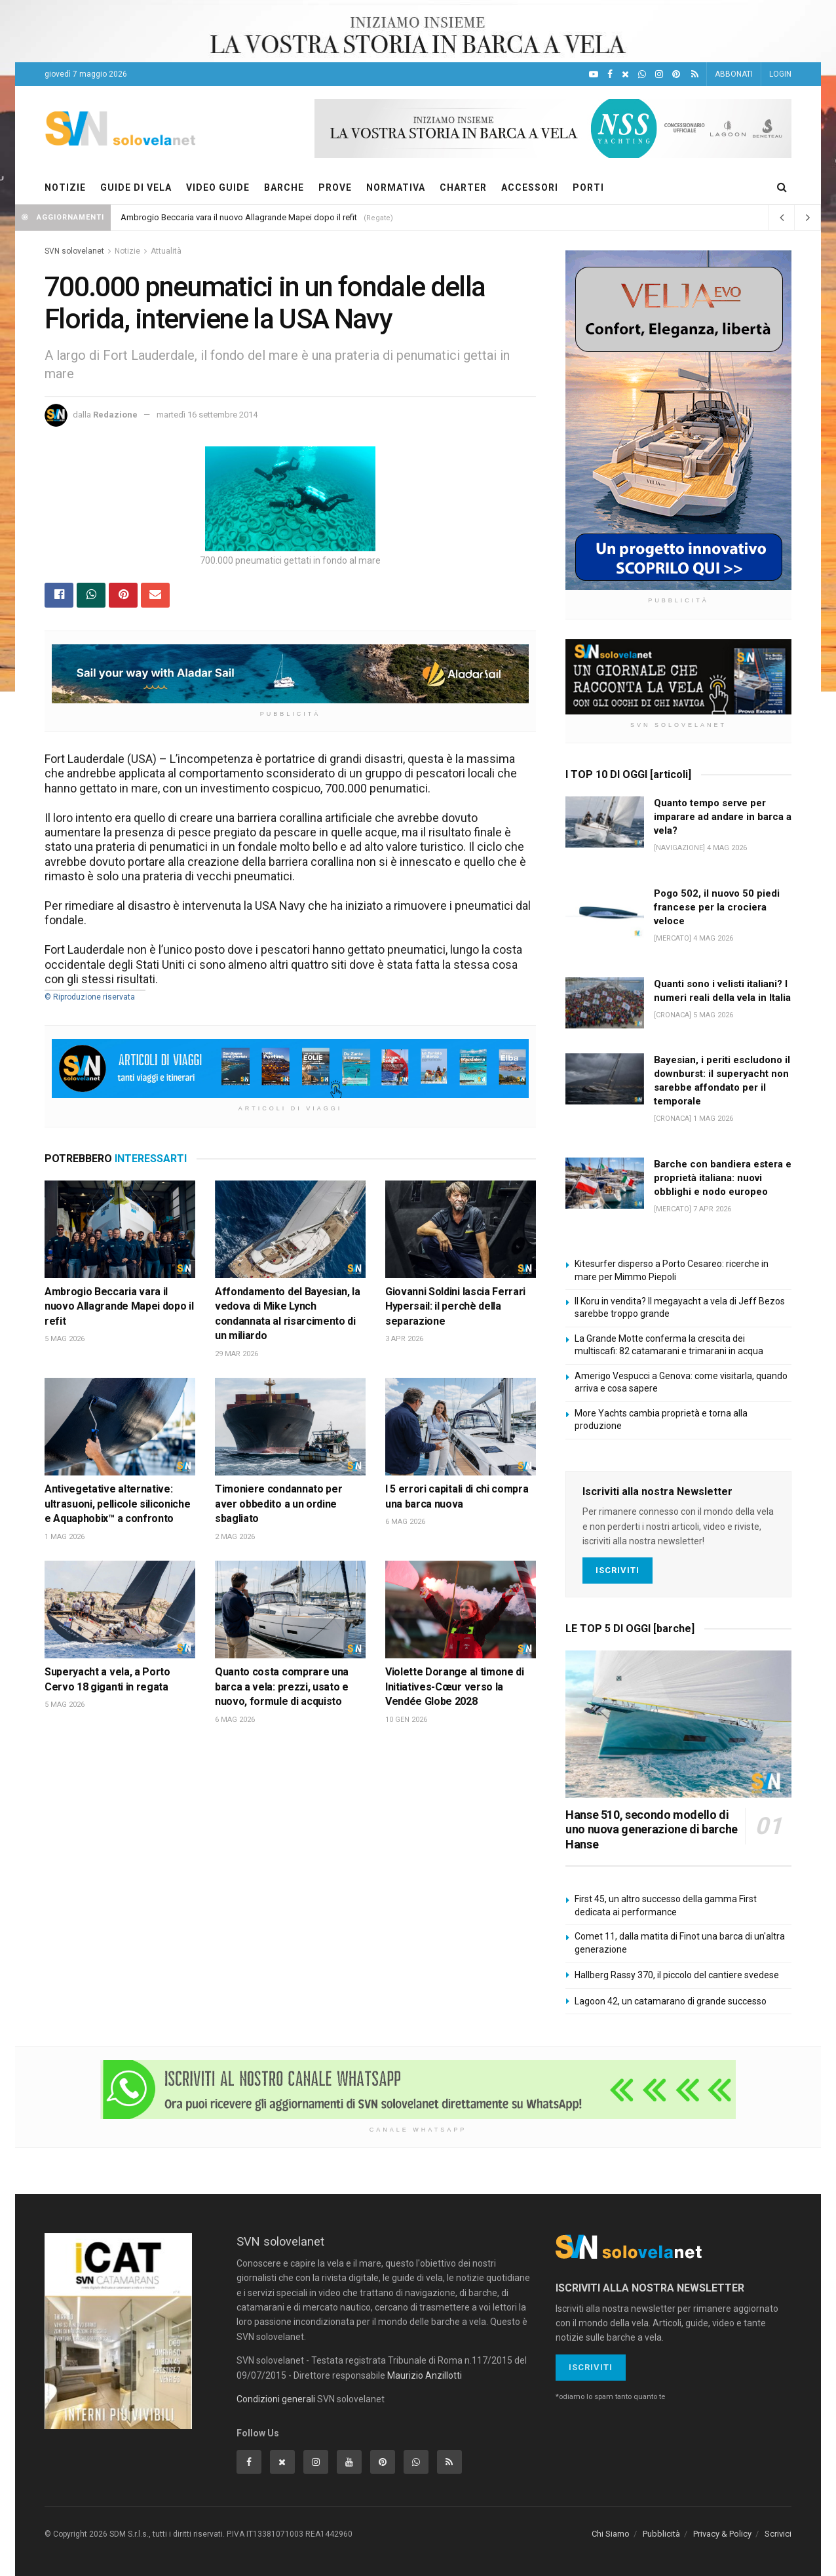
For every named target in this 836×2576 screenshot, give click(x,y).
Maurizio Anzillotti (424, 2375)
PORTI (588, 187)
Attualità (166, 251)
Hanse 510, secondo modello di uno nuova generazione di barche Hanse (651, 1829)
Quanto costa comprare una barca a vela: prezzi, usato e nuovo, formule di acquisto (282, 1687)
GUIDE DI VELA (136, 187)
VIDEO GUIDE (218, 187)
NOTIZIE (65, 187)
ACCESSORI (529, 187)
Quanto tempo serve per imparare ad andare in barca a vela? (722, 816)
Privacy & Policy (722, 2534)
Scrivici (778, 2534)
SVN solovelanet (74, 251)
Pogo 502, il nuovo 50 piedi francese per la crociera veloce (717, 907)
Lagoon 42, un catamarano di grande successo (671, 2001)
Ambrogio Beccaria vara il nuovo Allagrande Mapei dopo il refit (239, 217)
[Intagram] (659, 74)
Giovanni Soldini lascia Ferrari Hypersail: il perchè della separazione (455, 1306)
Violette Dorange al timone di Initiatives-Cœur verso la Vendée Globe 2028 (454, 1687)
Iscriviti (617, 1570)
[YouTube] (593, 74)
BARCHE (284, 187)
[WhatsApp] (642, 74)
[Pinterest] (676, 74)
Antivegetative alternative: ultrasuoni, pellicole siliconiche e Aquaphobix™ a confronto (117, 1504)
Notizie (127, 251)
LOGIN (780, 74)
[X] (625, 74)
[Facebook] (610, 74)
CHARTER (463, 187)
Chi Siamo (611, 2534)
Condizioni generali (276, 2399)
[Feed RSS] (694, 74)
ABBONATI (734, 74)
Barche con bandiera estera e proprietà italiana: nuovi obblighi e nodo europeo (722, 1178)
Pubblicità (661, 2534)
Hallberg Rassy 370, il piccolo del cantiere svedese (677, 1975)
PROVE (335, 187)
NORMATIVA (395, 187)
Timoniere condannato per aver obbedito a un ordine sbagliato (278, 1504)
